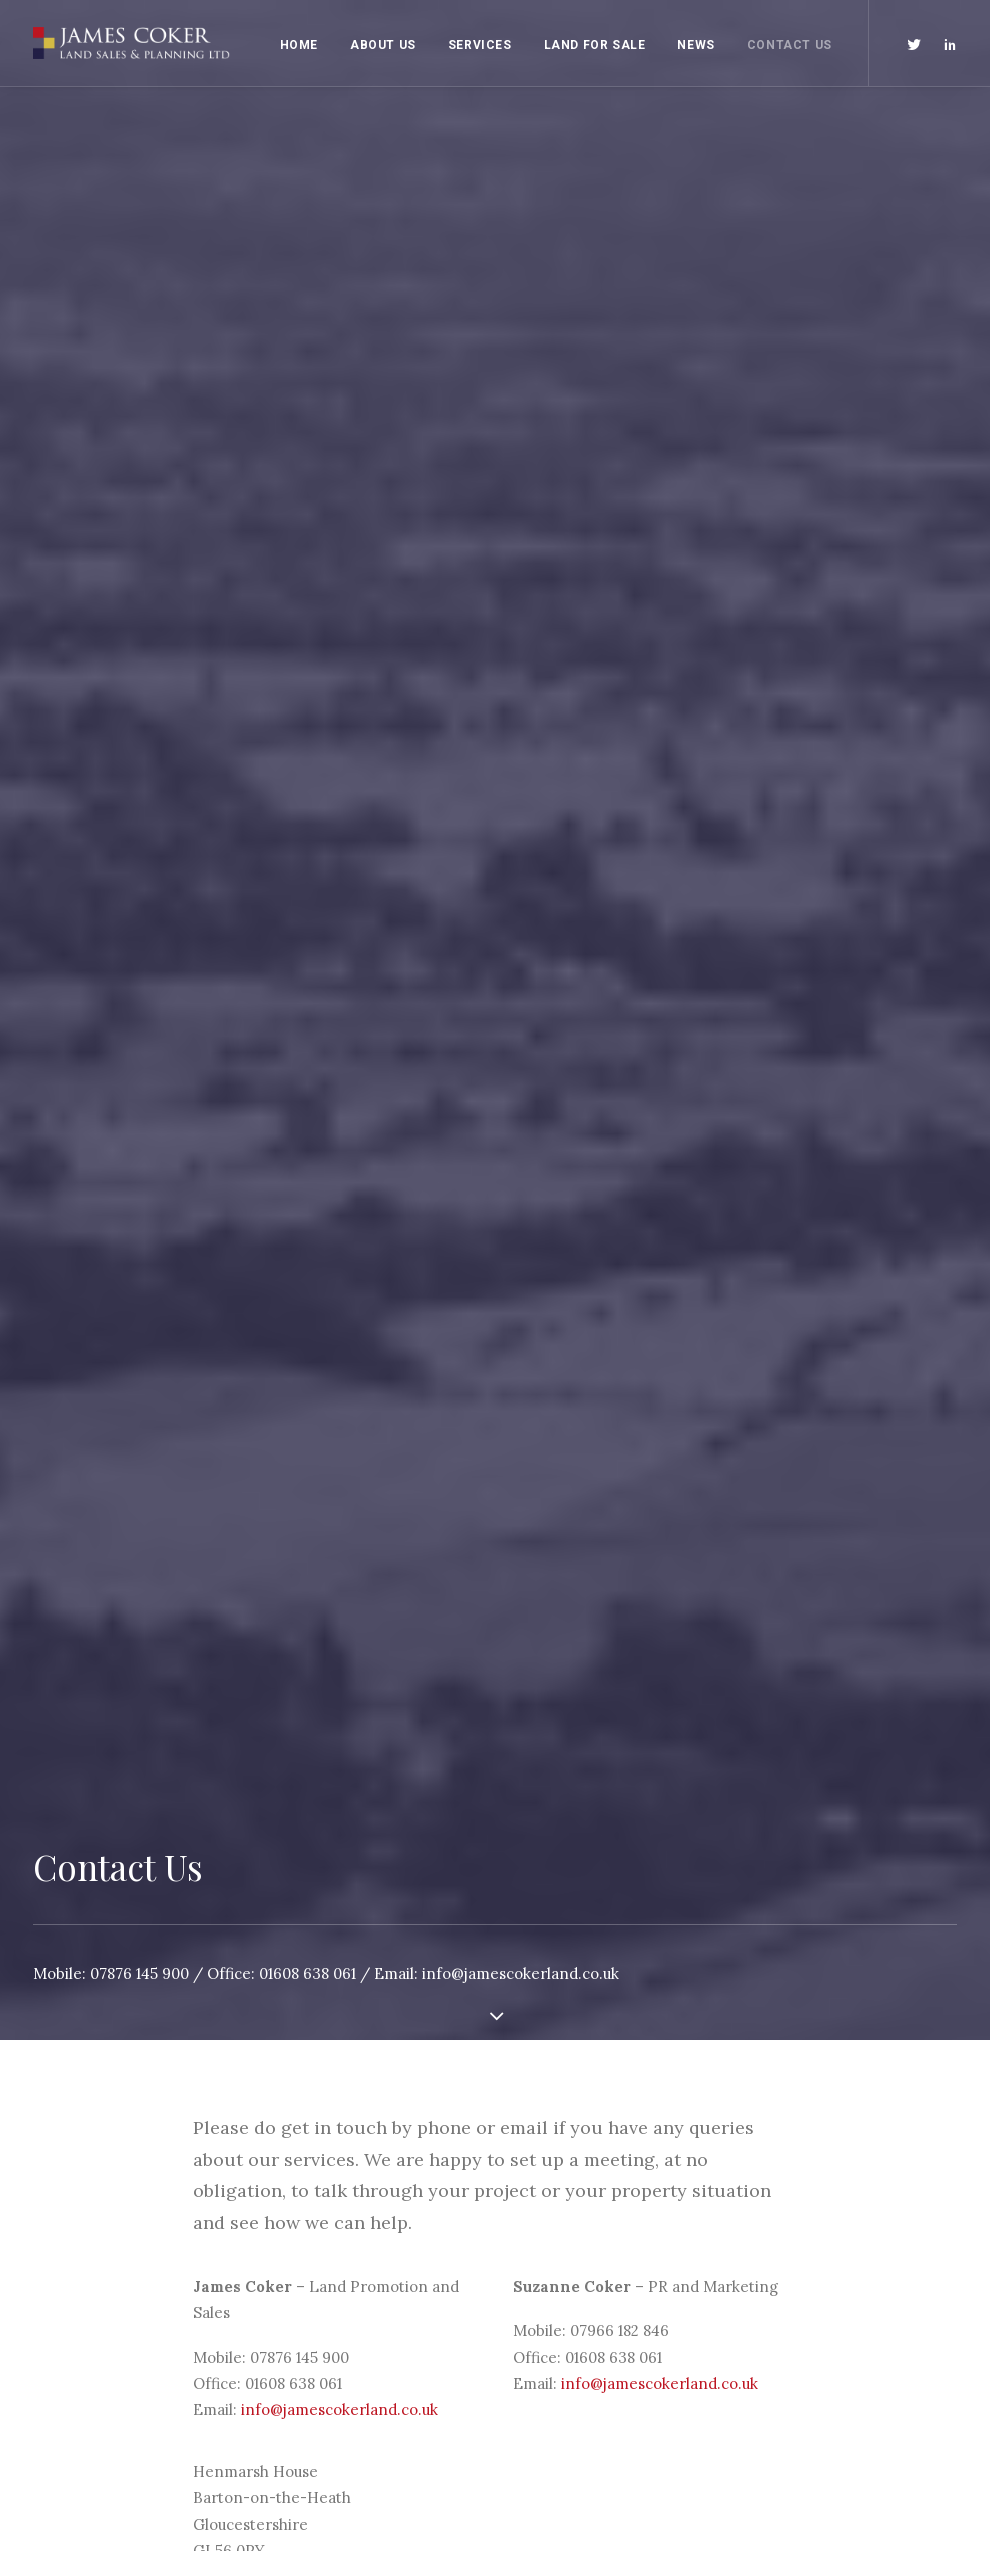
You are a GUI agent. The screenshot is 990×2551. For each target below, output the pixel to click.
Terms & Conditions (580, 2296)
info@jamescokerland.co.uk (520, 508)
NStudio (905, 2247)
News (695, 45)
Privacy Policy (559, 2271)
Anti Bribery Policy (575, 2247)
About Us (383, 45)
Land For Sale (595, 45)
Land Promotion (327, 2296)
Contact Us (789, 45)
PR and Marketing (332, 2320)
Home (299, 45)
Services (480, 45)
